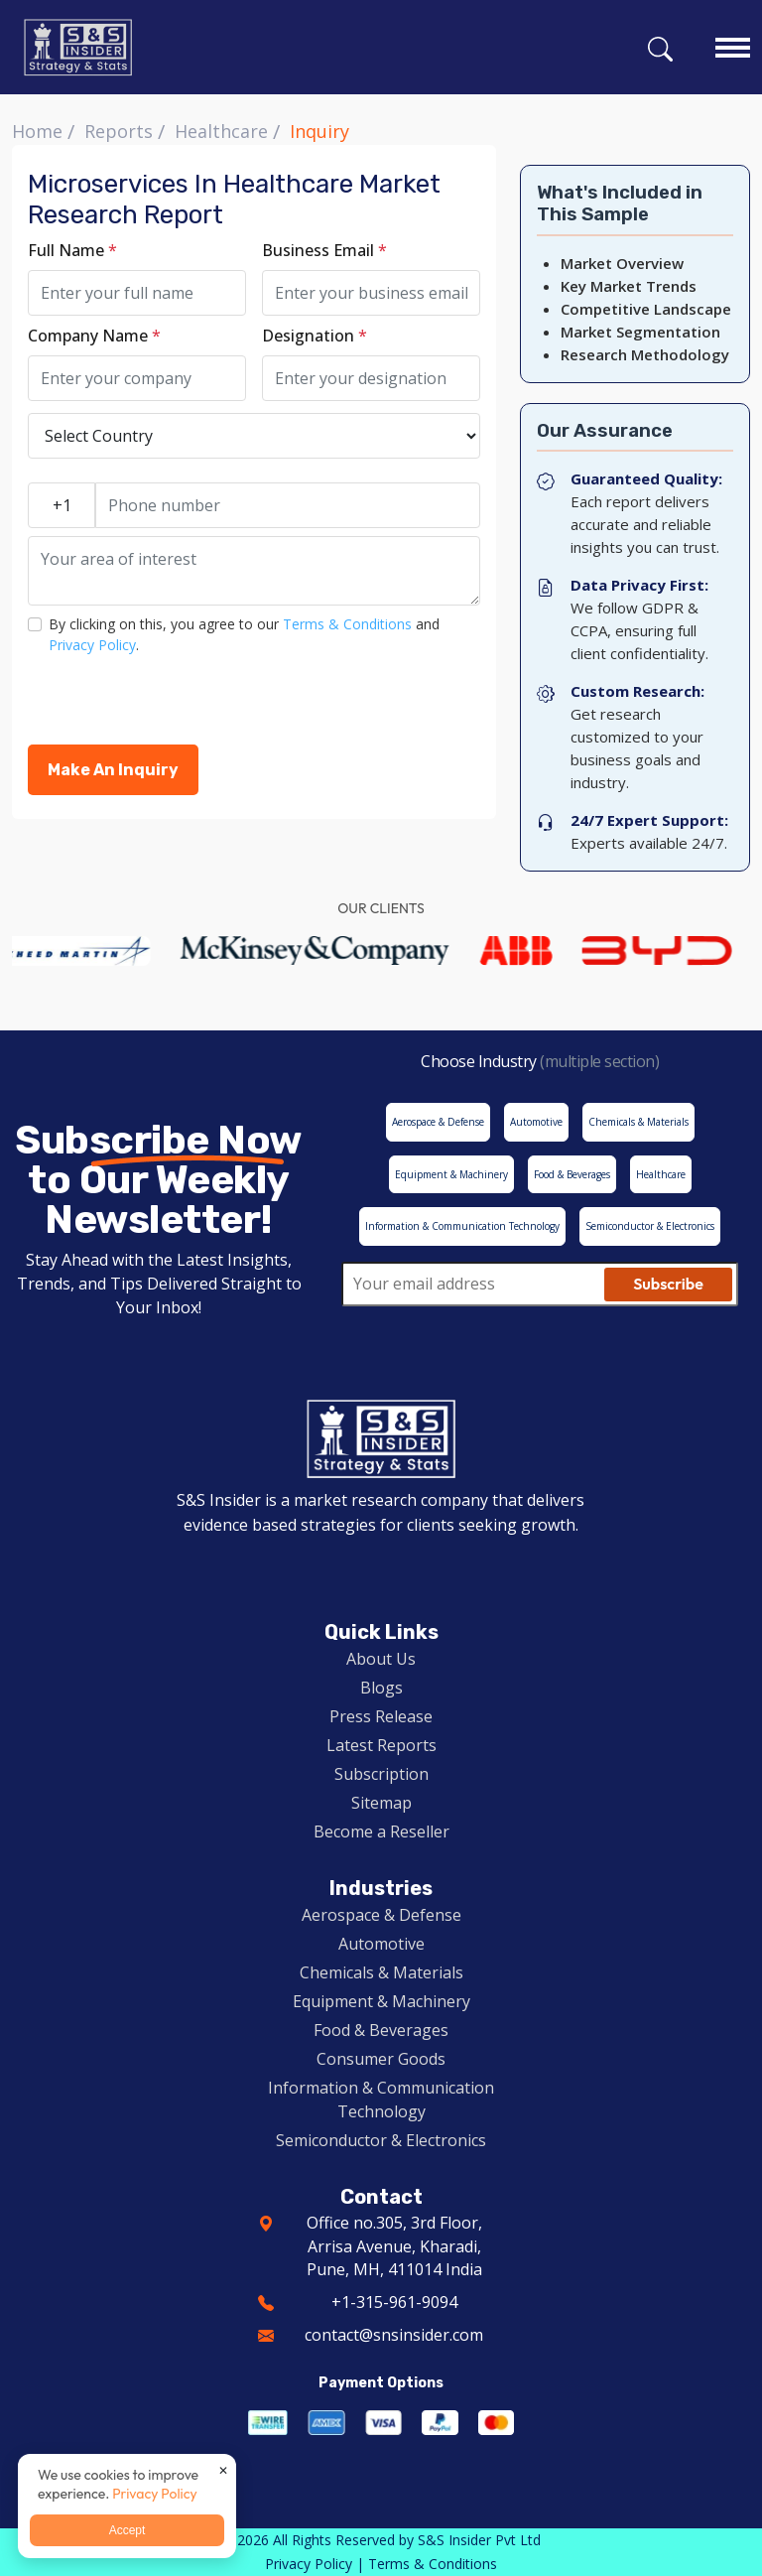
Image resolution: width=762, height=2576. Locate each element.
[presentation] (178, 706)
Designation (314, 335)
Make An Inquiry (113, 769)
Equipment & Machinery (381, 2001)
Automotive (381, 1944)
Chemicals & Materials (381, 1972)
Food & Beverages (381, 2030)
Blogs (381, 1687)
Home (37, 131)
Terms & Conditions (347, 623)
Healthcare (221, 131)
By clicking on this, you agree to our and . (244, 634)
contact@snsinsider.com (394, 2335)
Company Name (94, 335)
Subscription (381, 1774)
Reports (118, 131)
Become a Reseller (381, 1831)
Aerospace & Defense (381, 1915)
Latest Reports (381, 1745)
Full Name (72, 250)
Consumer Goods (381, 2059)
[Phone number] (287, 505)
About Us (381, 1659)
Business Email (324, 250)
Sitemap (381, 1803)
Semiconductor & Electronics (381, 2140)
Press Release (381, 1716)
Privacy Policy (92, 644)
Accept (127, 2530)
